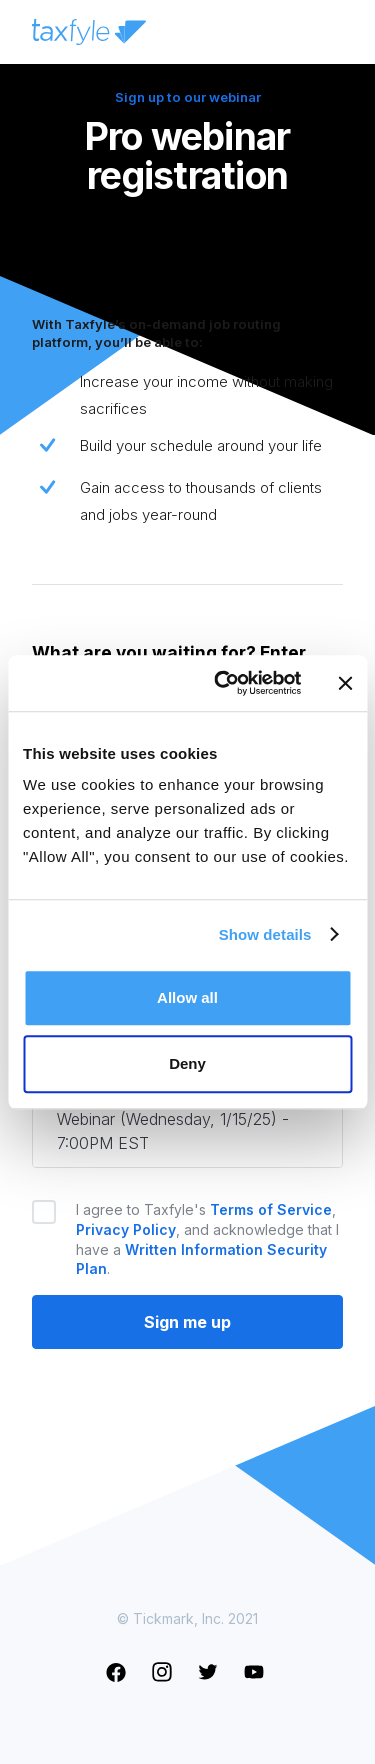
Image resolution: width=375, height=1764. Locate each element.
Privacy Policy (126, 1229)
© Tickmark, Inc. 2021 (187, 1618)
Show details (265, 934)
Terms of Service (271, 1209)
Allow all (187, 997)
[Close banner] (345, 683)
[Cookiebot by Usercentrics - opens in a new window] (223, 683)
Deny (187, 1063)
